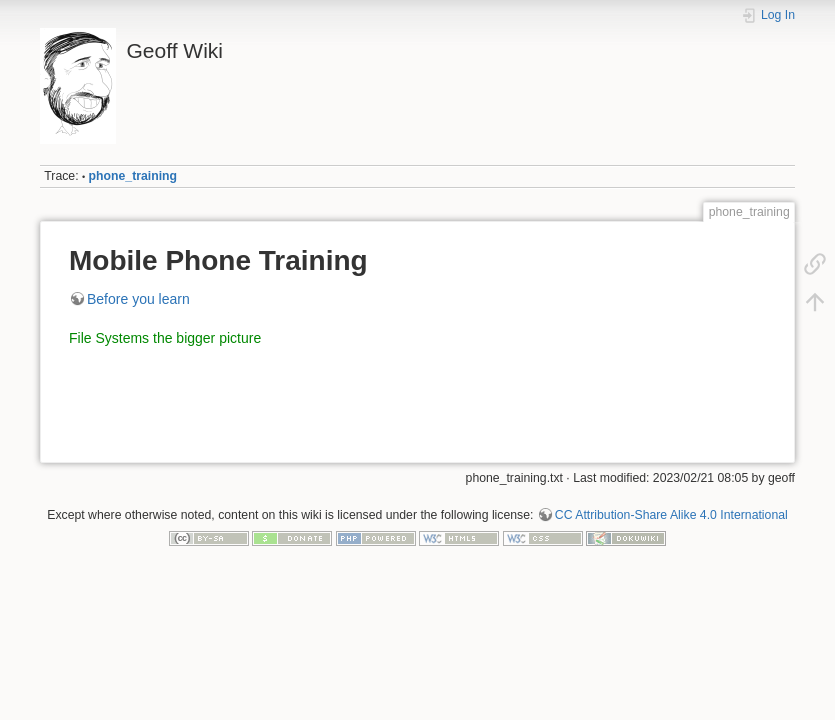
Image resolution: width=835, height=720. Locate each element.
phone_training (133, 176)
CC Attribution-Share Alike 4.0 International (671, 515)
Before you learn (138, 299)
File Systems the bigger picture (165, 338)
